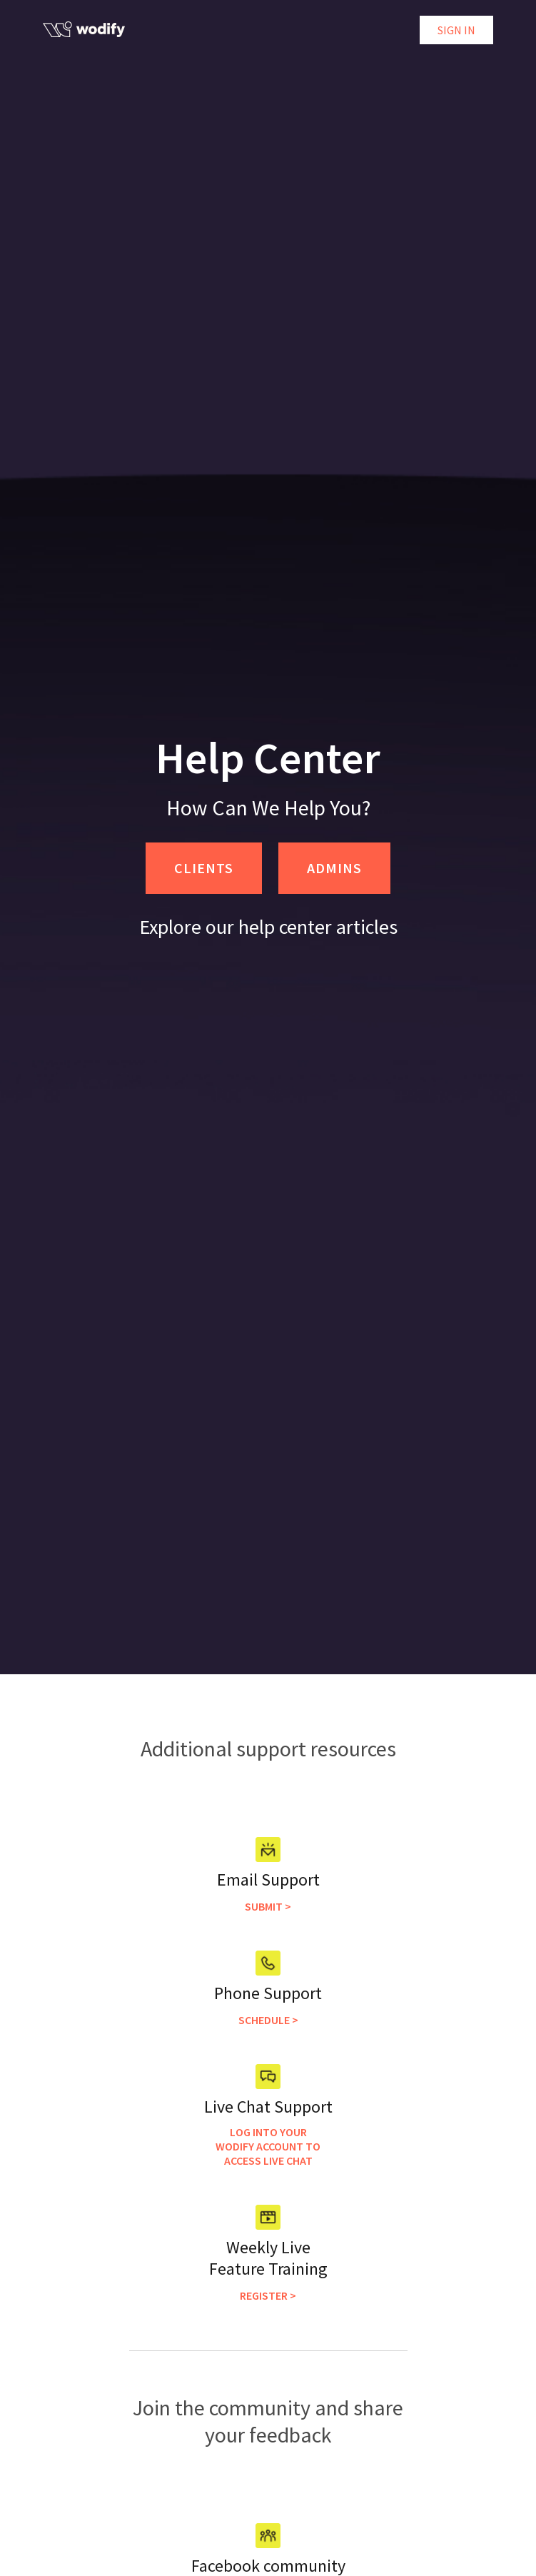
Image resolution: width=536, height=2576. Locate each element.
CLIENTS (203, 868)
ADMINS (334, 868)
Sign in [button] (456, 30)
